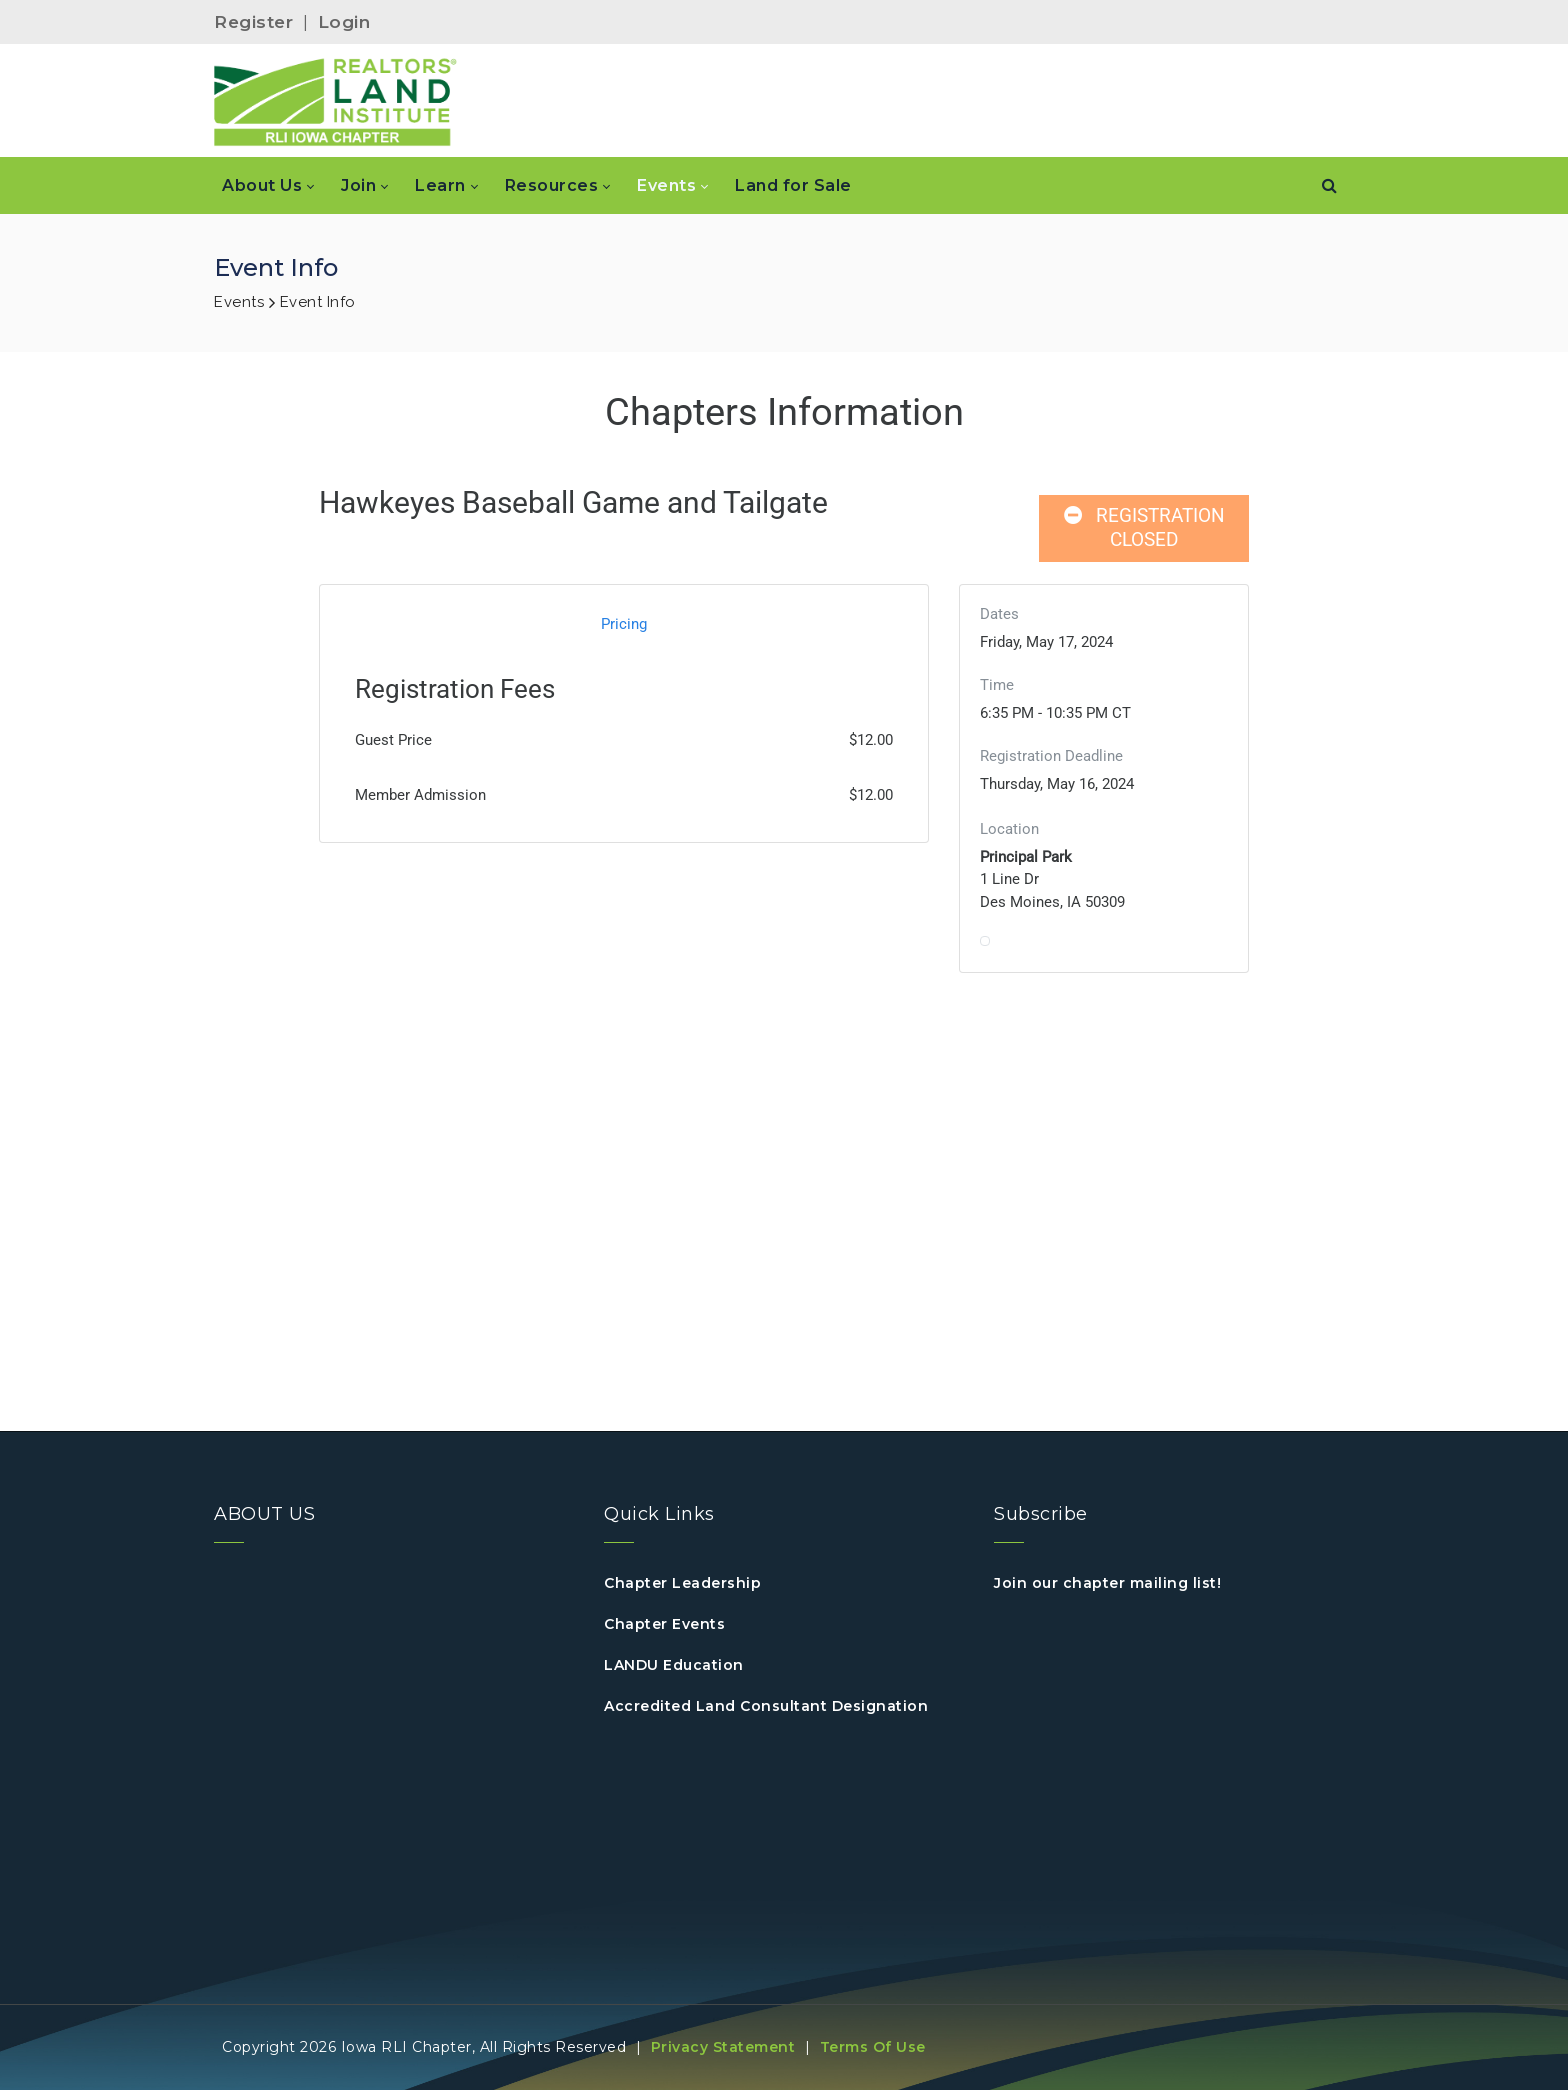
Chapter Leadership (682, 1583)
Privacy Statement (723, 2047)
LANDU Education (674, 1665)
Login (344, 22)
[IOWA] (335, 101)
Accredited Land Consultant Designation (766, 1706)
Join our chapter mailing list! (1107, 1583)
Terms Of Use (873, 2047)
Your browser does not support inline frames (784, 882)
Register (253, 22)
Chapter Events (664, 1624)
